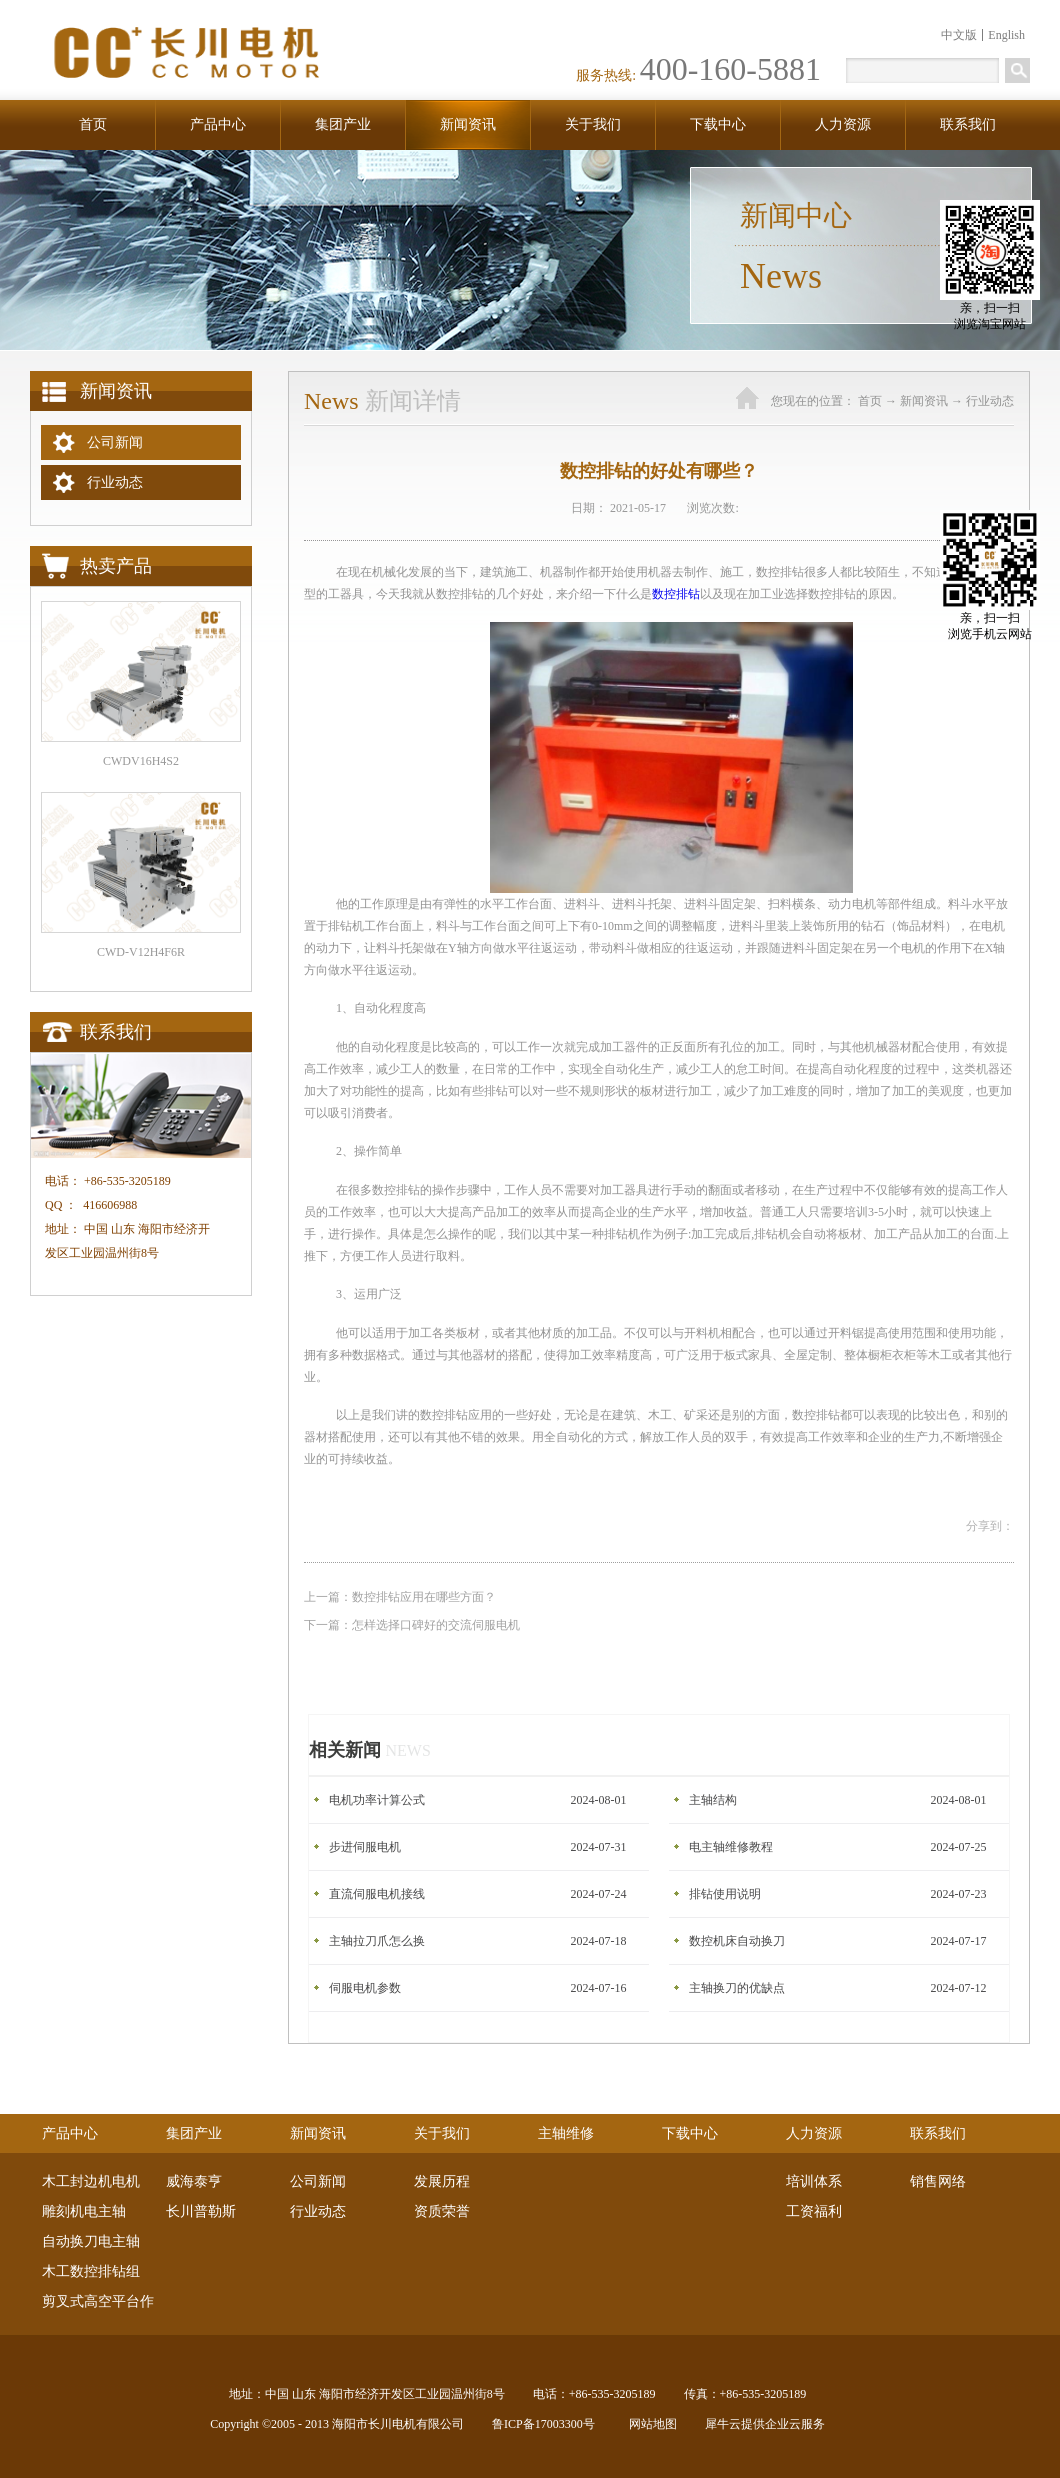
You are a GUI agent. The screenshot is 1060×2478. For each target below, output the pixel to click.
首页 (93, 124)
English (1006, 35)
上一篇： (400, 1597)
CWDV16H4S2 (141, 761)
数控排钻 (676, 594)
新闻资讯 (924, 401)
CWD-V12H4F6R (141, 952)
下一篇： (412, 1625)
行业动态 (990, 401)
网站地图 (650, 2424)
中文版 (959, 35)
